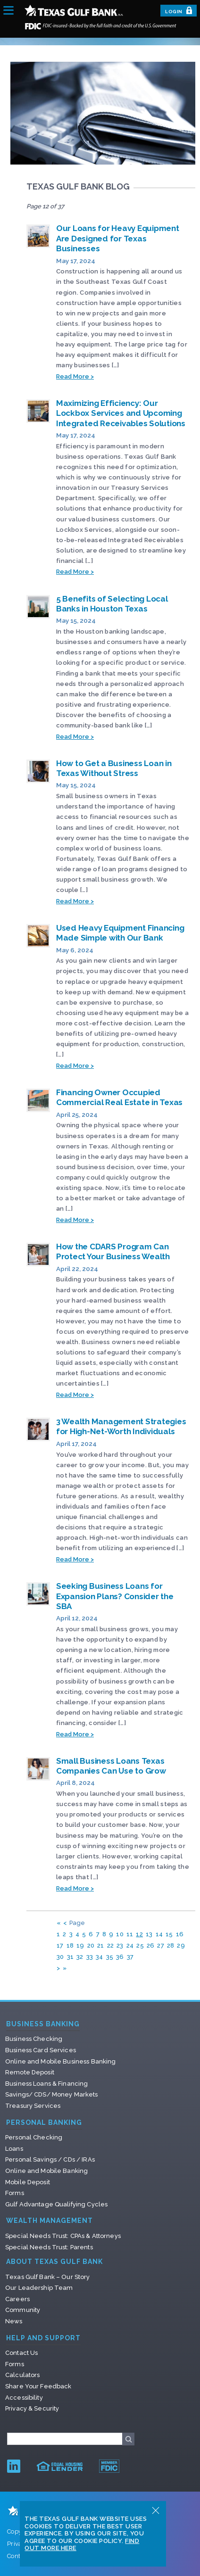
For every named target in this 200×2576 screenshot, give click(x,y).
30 (60, 1956)
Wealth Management (49, 2220)
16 (180, 1934)
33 (89, 1956)
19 (80, 1945)
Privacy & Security (32, 2408)
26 (151, 1945)
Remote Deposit (29, 2072)
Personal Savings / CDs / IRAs (50, 2159)
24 (130, 1945)
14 (159, 1934)
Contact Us (21, 2352)
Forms (14, 2192)
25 (140, 1945)
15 (169, 1934)
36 (120, 1956)
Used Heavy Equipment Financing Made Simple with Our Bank (120, 932)
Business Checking (33, 2038)
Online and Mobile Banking (46, 2170)
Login (178, 10)
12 (139, 1934)
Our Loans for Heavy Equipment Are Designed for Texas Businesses (117, 238)
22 (110, 1945)
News (14, 2321)
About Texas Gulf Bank (54, 2261)
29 (181, 1945)
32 (79, 1956)
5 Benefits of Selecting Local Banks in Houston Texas (112, 603)
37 (130, 1956)
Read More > (75, 376)
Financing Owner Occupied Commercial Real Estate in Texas (119, 1097)
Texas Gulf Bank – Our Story (47, 2276)
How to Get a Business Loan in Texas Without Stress (114, 768)
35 (110, 1956)
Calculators (22, 2374)
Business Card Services (40, 2050)
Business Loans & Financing (46, 2083)
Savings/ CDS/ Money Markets (51, 2094)
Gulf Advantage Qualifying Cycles (56, 2204)
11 (129, 1934)
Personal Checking (33, 2137)
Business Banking (43, 2024)
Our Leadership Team (39, 2287)
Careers (17, 2299)
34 (99, 1956)
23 (120, 1945)
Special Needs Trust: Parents (49, 2247)
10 (120, 1934)
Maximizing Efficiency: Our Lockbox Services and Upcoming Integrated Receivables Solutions (120, 413)
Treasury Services (32, 2105)
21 (100, 1945)
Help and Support (43, 2338)
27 (160, 1945)
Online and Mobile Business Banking (60, 2061)
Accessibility (24, 2397)
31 (70, 1956)
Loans (14, 2148)
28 (171, 1945)
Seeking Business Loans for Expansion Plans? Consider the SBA (115, 1596)
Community (22, 2309)
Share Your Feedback (38, 2386)
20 (91, 1945)
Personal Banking (44, 2122)
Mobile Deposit (27, 2182)
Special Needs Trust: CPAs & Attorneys (63, 2235)
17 (60, 1945)
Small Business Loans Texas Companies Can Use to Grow (111, 1765)
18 (70, 1945)
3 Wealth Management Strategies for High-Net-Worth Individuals (121, 1426)
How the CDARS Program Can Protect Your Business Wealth (113, 1251)
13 (149, 1934)
